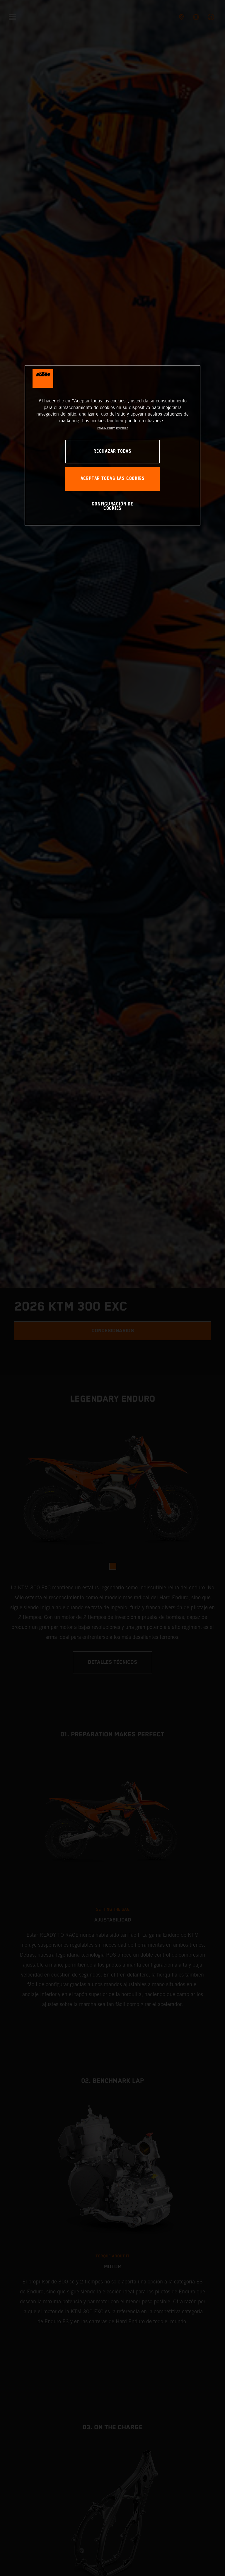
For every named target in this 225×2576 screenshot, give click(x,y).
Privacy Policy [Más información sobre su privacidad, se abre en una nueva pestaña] (106, 427)
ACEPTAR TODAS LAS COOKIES (113, 479)
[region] (112, 445)
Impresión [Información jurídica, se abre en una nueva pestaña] (122, 427)
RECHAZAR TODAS (112, 451)
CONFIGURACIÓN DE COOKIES (112, 506)
